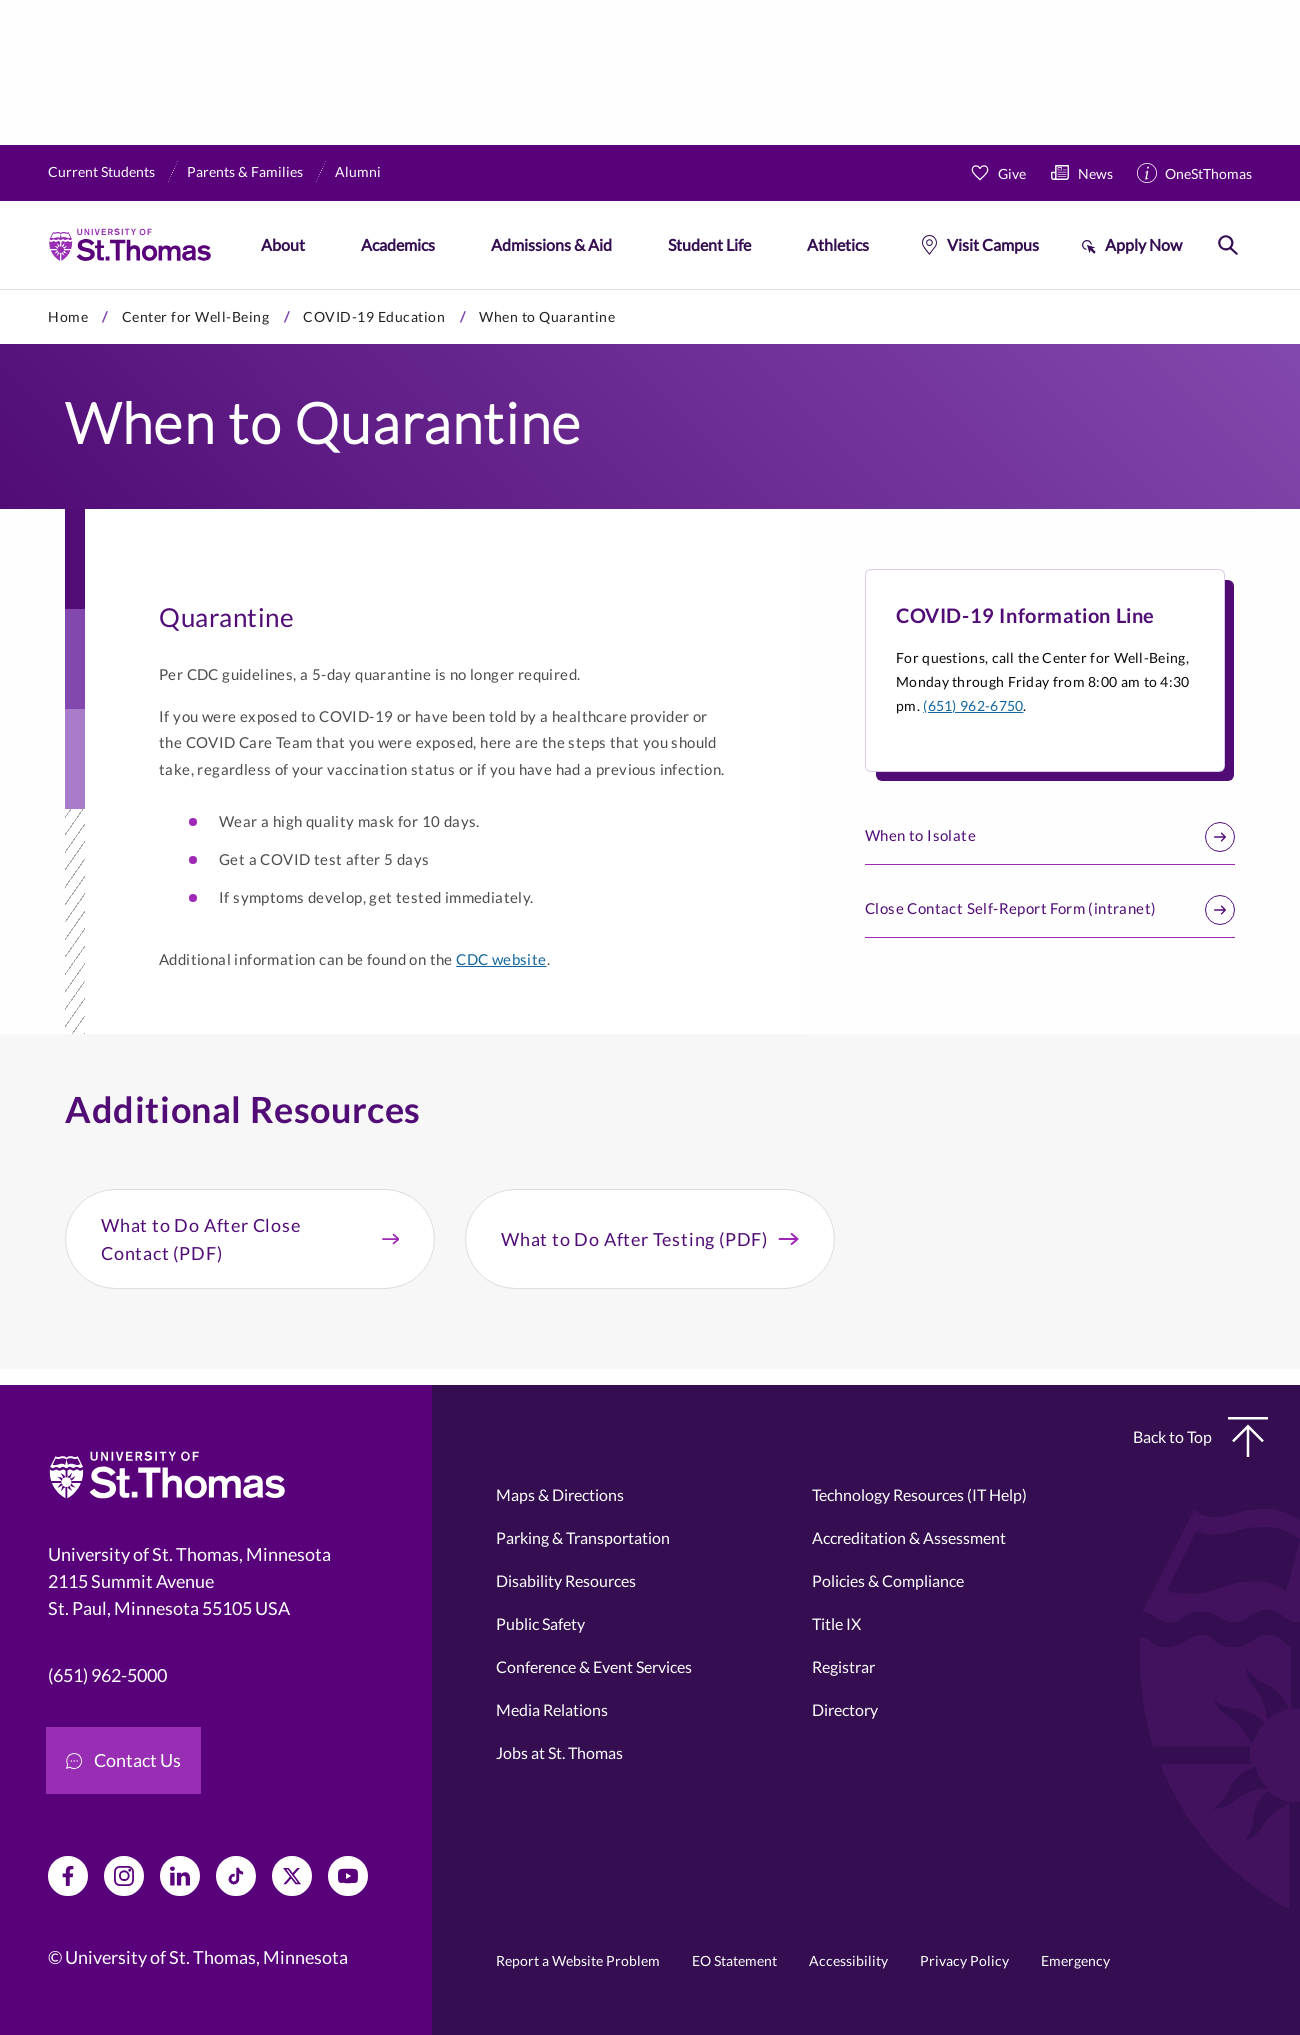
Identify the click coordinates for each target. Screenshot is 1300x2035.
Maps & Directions (560, 1494)
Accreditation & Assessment (909, 1537)
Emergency (1075, 1960)
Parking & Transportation (583, 1537)
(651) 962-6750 (973, 705)
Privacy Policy (964, 1960)
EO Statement (734, 1960)
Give (1012, 173)
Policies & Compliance (888, 1580)
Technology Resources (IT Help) (919, 1494)
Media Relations (552, 1709)
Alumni (358, 171)
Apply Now (1143, 244)
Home (68, 316)
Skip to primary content (0, 289)
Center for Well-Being (196, 316)
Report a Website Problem (578, 1960)
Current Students (101, 171)
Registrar (843, 1666)
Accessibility (848, 1960)
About (283, 244)
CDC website (501, 959)
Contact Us (123, 1760)
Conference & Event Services (594, 1666)
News (1095, 173)
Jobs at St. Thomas (559, 1752)
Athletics (838, 244)
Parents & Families (245, 171)
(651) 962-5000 (107, 1675)
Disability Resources (566, 1580)
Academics (398, 244)
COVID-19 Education (374, 316)
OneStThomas (1208, 173)
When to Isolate (1050, 837)
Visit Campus (993, 244)
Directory (845, 1709)
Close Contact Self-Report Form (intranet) (1050, 910)
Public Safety (540, 1623)
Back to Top (1200, 1437)
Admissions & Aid (551, 244)
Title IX (836, 1623)
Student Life (709, 244)
